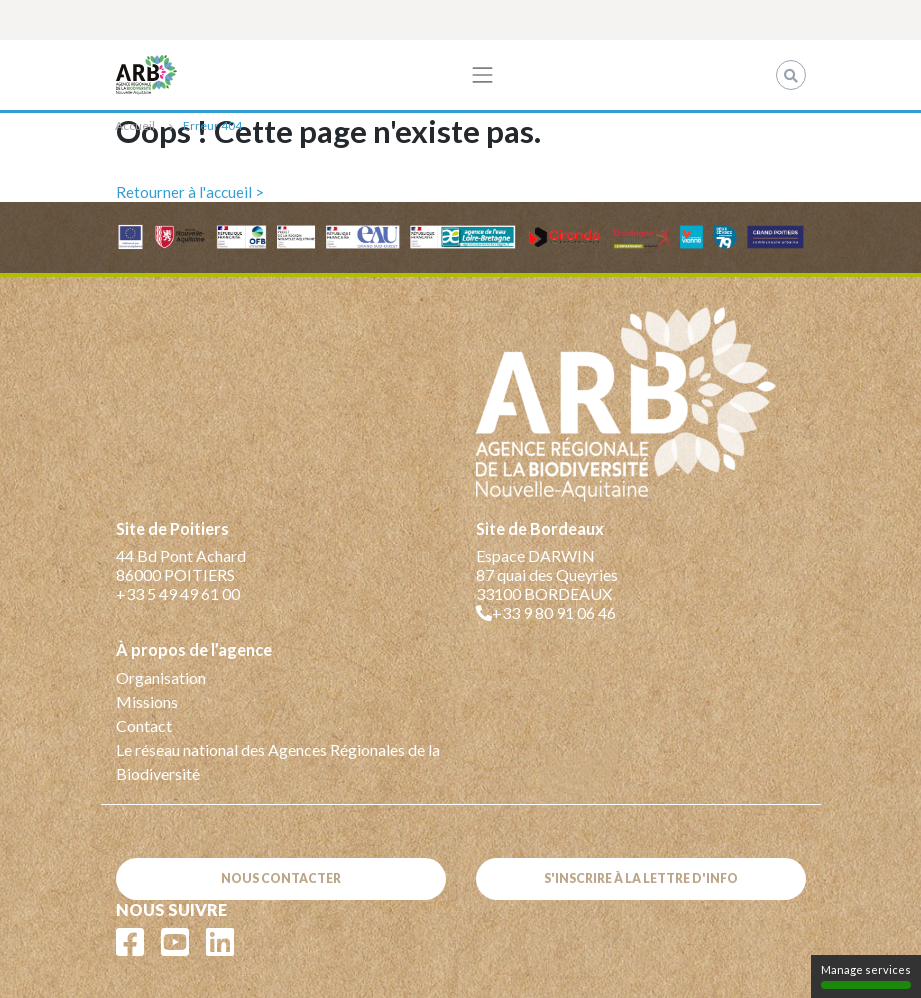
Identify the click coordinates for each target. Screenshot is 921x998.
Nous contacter (281, 878)
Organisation (161, 677)
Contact (144, 725)
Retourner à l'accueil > (190, 192)
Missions (147, 701)
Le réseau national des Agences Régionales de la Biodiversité (278, 761)
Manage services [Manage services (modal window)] (866, 976)
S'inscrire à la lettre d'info (641, 878)
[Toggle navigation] (483, 75)
